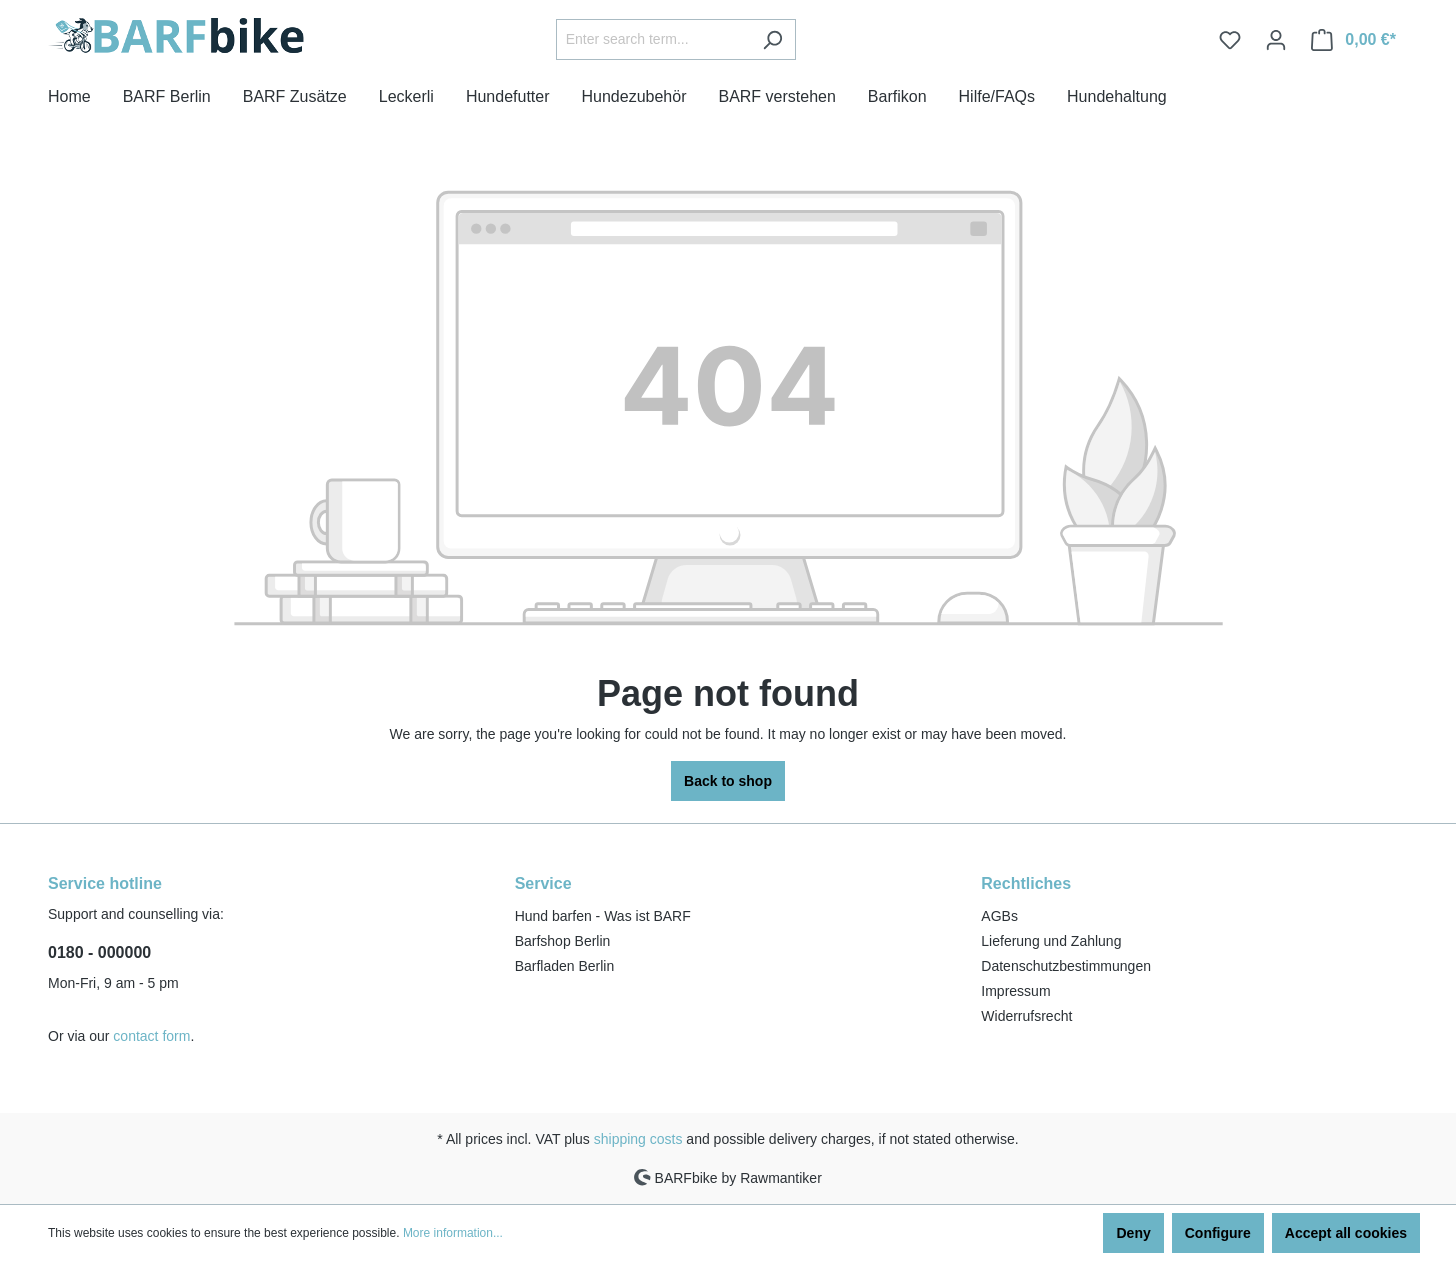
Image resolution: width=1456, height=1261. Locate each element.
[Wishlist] (1230, 40)
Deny (1133, 1233)
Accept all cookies (1346, 1233)
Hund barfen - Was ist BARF (603, 916)
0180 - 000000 (99, 952)
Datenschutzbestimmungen (1066, 966)
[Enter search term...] (653, 39)
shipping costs (638, 1139)
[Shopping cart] (1353, 40)
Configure (1218, 1233)
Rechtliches (1026, 883)
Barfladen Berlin (565, 966)
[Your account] (1276, 40)
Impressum (1015, 991)
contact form (151, 1036)
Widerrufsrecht (1026, 1016)
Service (543, 883)
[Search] (772, 39)
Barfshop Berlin (563, 941)
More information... (453, 1233)
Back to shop (728, 781)
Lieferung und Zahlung (1051, 941)
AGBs (999, 916)
